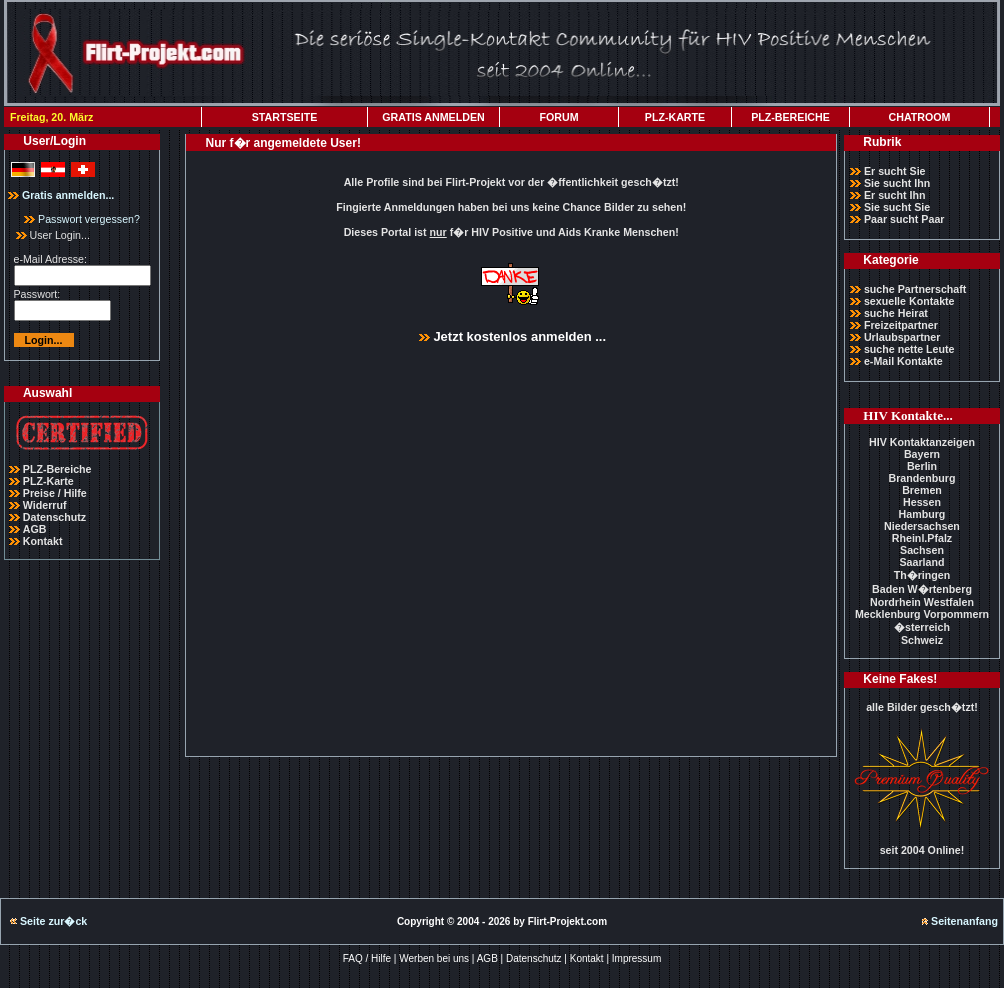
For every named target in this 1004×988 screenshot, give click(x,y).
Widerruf (45, 505)
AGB (35, 529)
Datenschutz (54, 517)
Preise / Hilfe (55, 493)
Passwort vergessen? (82, 219)
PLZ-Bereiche (57, 469)
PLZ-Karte (48, 481)
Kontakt (43, 541)
